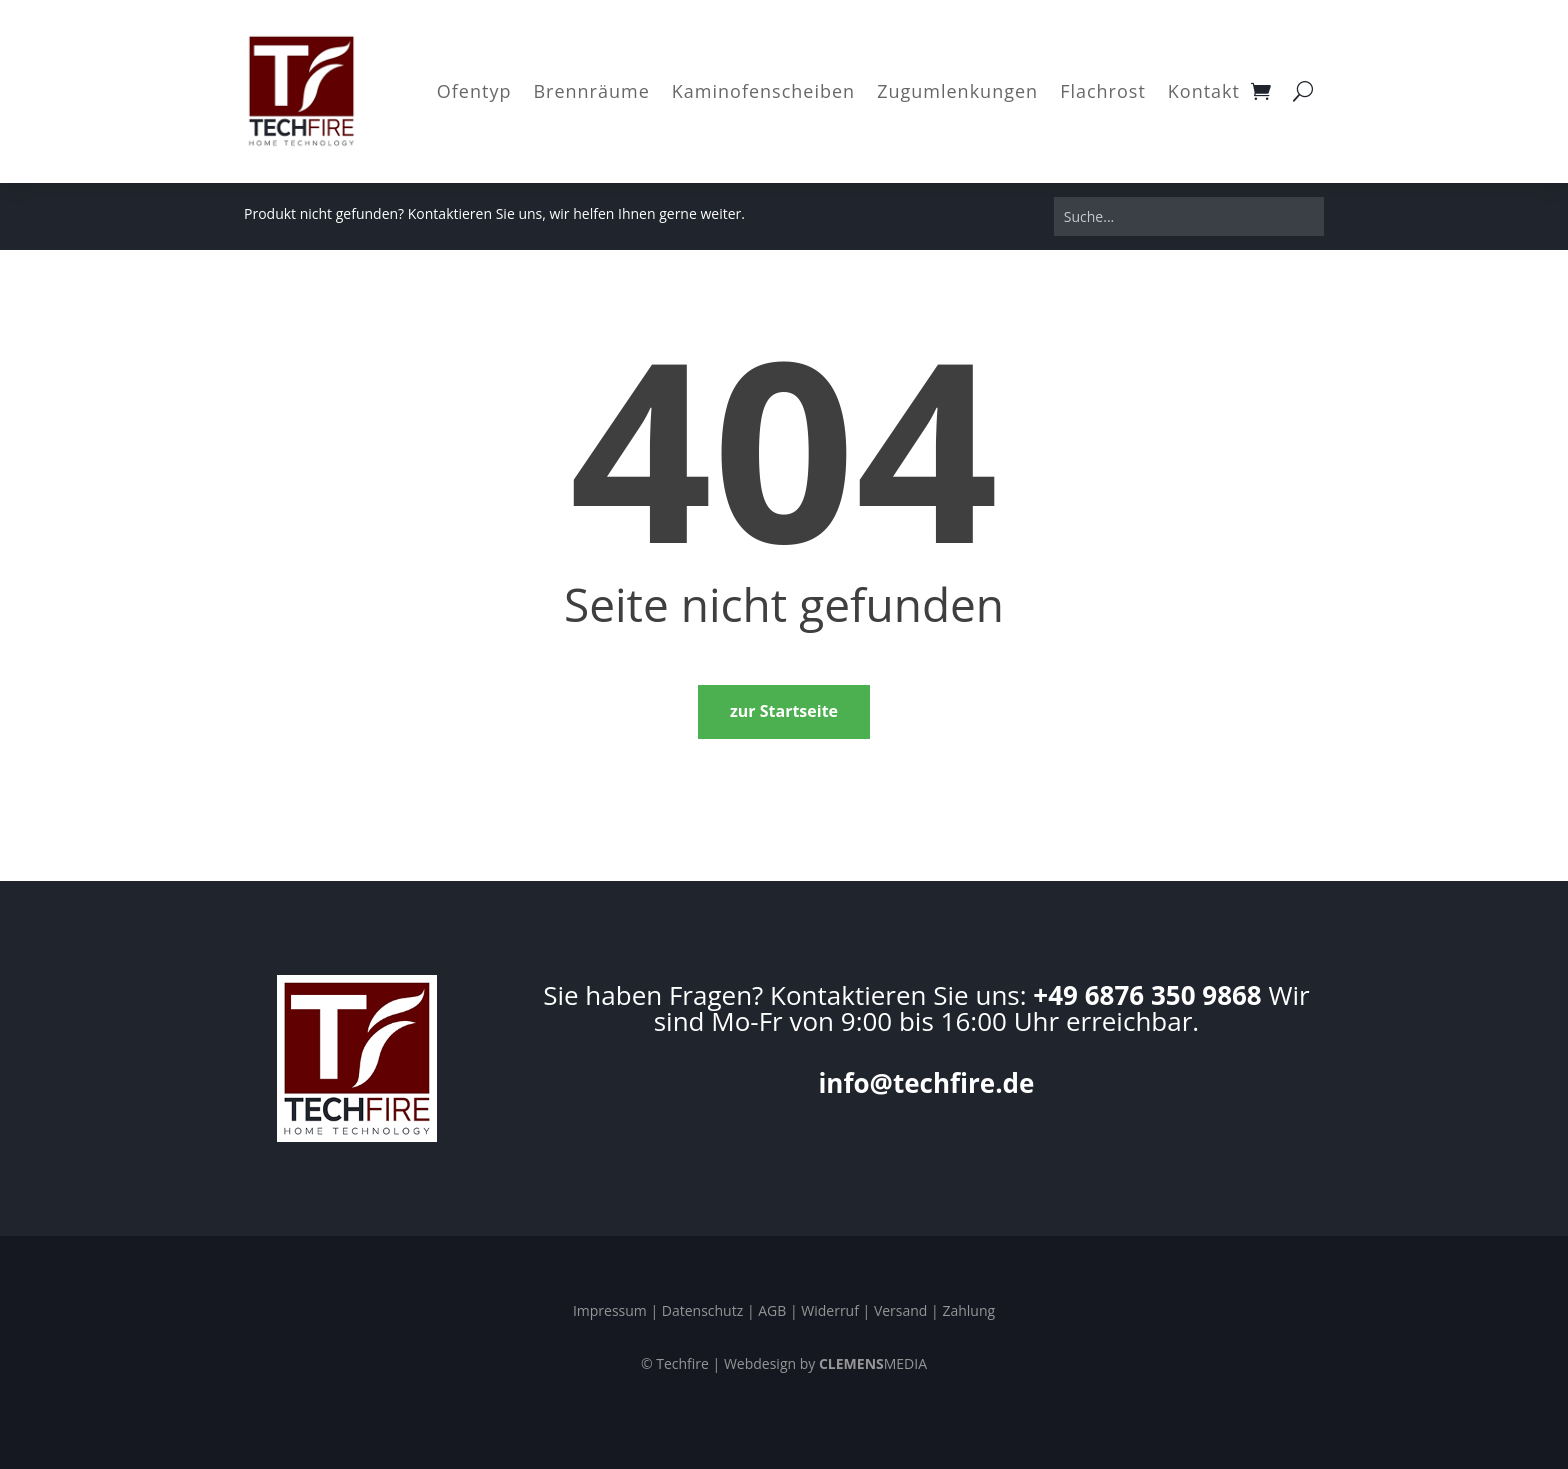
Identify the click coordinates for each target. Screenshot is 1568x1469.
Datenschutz (702, 1310)
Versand (901, 1310)
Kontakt (1204, 91)
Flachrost (1103, 91)
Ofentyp (474, 91)
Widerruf (830, 1310)
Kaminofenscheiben (763, 91)
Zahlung (968, 1310)
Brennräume (591, 91)
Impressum (610, 1310)
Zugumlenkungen (957, 91)
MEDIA (873, 1363)
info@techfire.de (926, 1083)
